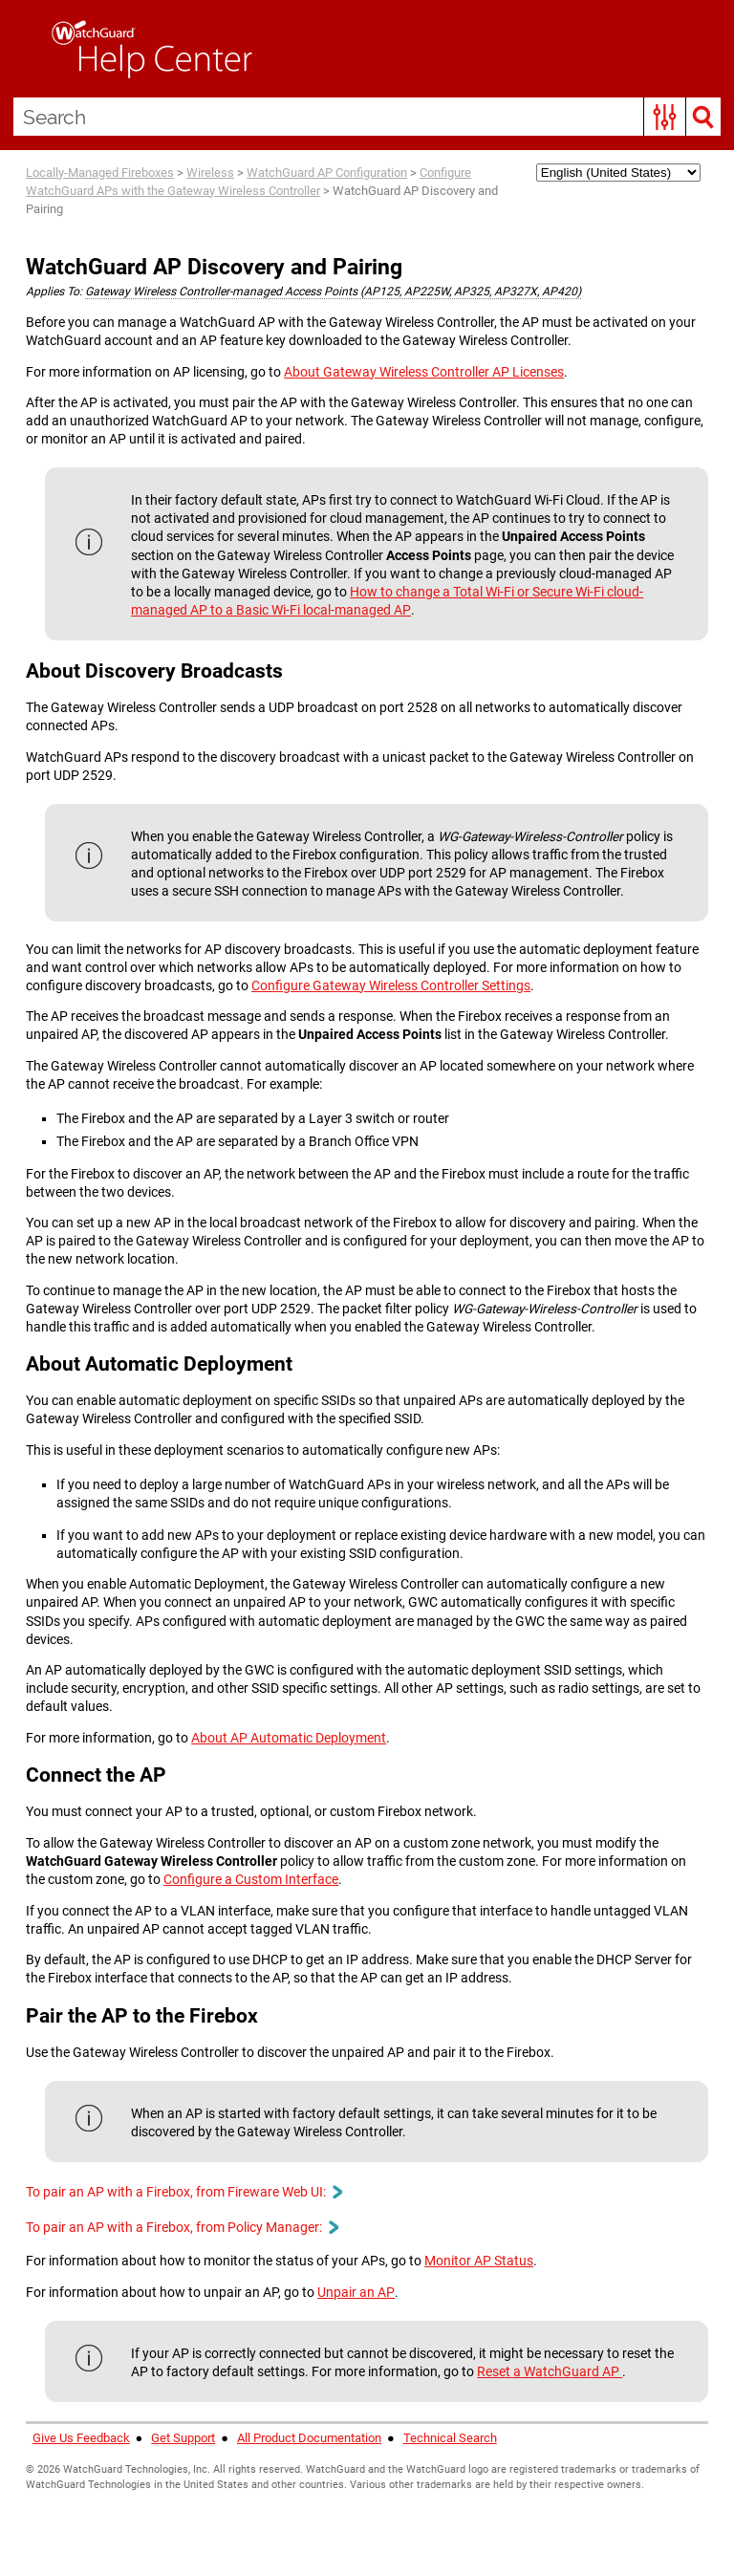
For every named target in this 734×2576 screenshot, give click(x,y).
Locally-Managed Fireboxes (100, 172)
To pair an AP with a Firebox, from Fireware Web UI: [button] (183, 2191)
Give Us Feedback (81, 2438)
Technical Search (450, 2438)
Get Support (183, 2438)
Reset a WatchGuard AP (549, 2371)
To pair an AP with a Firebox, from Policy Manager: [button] (181, 2227)
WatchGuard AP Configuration (327, 172)
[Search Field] (367, 116)
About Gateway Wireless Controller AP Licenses (424, 371)
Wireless (210, 172)
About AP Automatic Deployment (288, 1737)
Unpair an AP (356, 2292)
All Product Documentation (309, 2438)
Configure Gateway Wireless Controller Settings (390, 985)
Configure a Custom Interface (250, 1879)
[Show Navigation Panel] (24, 49)
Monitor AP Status (478, 2260)
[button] (664, 116)
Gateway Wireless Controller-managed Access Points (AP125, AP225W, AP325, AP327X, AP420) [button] (333, 291)
